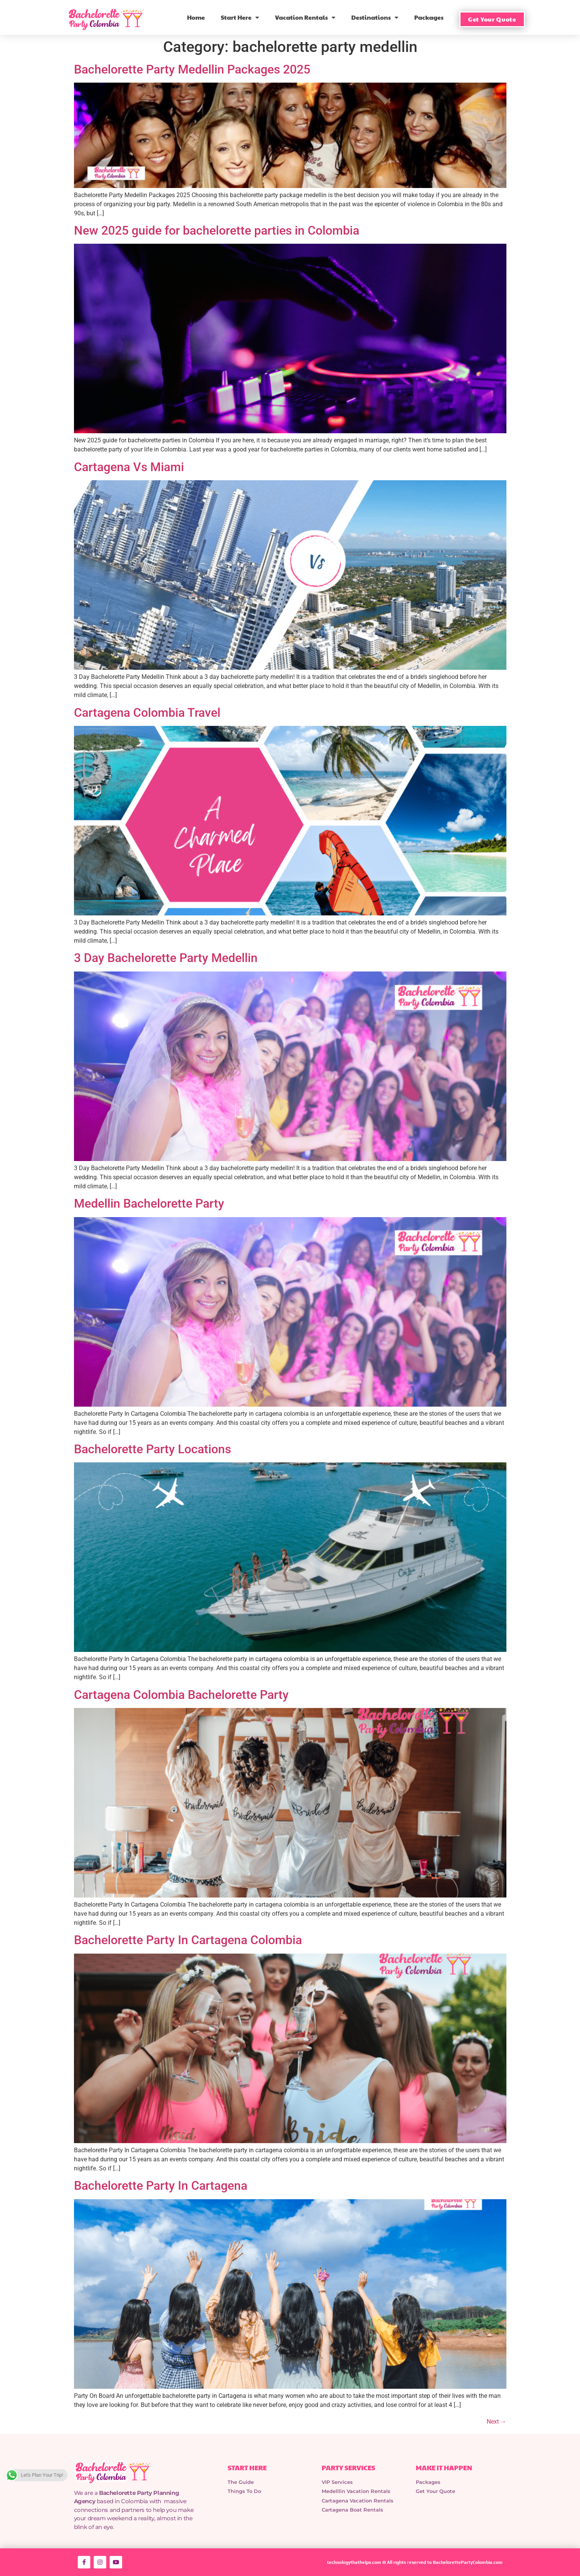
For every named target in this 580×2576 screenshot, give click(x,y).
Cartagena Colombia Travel (147, 712)
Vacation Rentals (305, 17)
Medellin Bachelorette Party (149, 1203)
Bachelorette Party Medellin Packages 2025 (192, 69)
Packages (428, 17)
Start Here (240, 17)
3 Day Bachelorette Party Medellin (166, 958)
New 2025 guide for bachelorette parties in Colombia (216, 230)
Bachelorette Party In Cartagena (160, 2185)
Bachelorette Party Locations (152, 1449)
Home (196, 17)
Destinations (374, 17)
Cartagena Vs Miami (129, 467)
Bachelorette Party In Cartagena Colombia (188, 1940)
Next (496, 2421)
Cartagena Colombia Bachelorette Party (181, 1695)
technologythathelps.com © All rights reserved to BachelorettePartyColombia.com (415, 2562)
